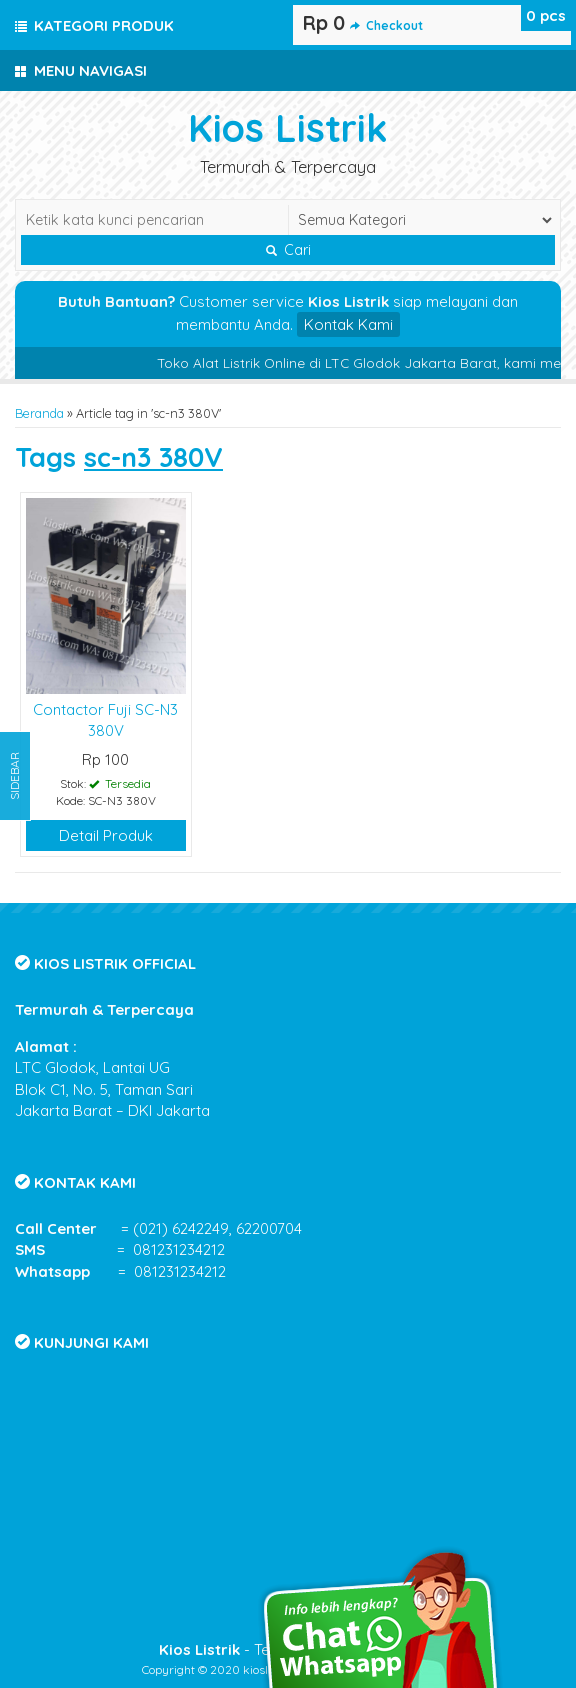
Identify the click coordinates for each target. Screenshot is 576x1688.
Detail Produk (106, 835)
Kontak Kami (348, 324)
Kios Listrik (288, 127)
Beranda (39, 413)
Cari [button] (288, 250)
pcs (546, 15)
